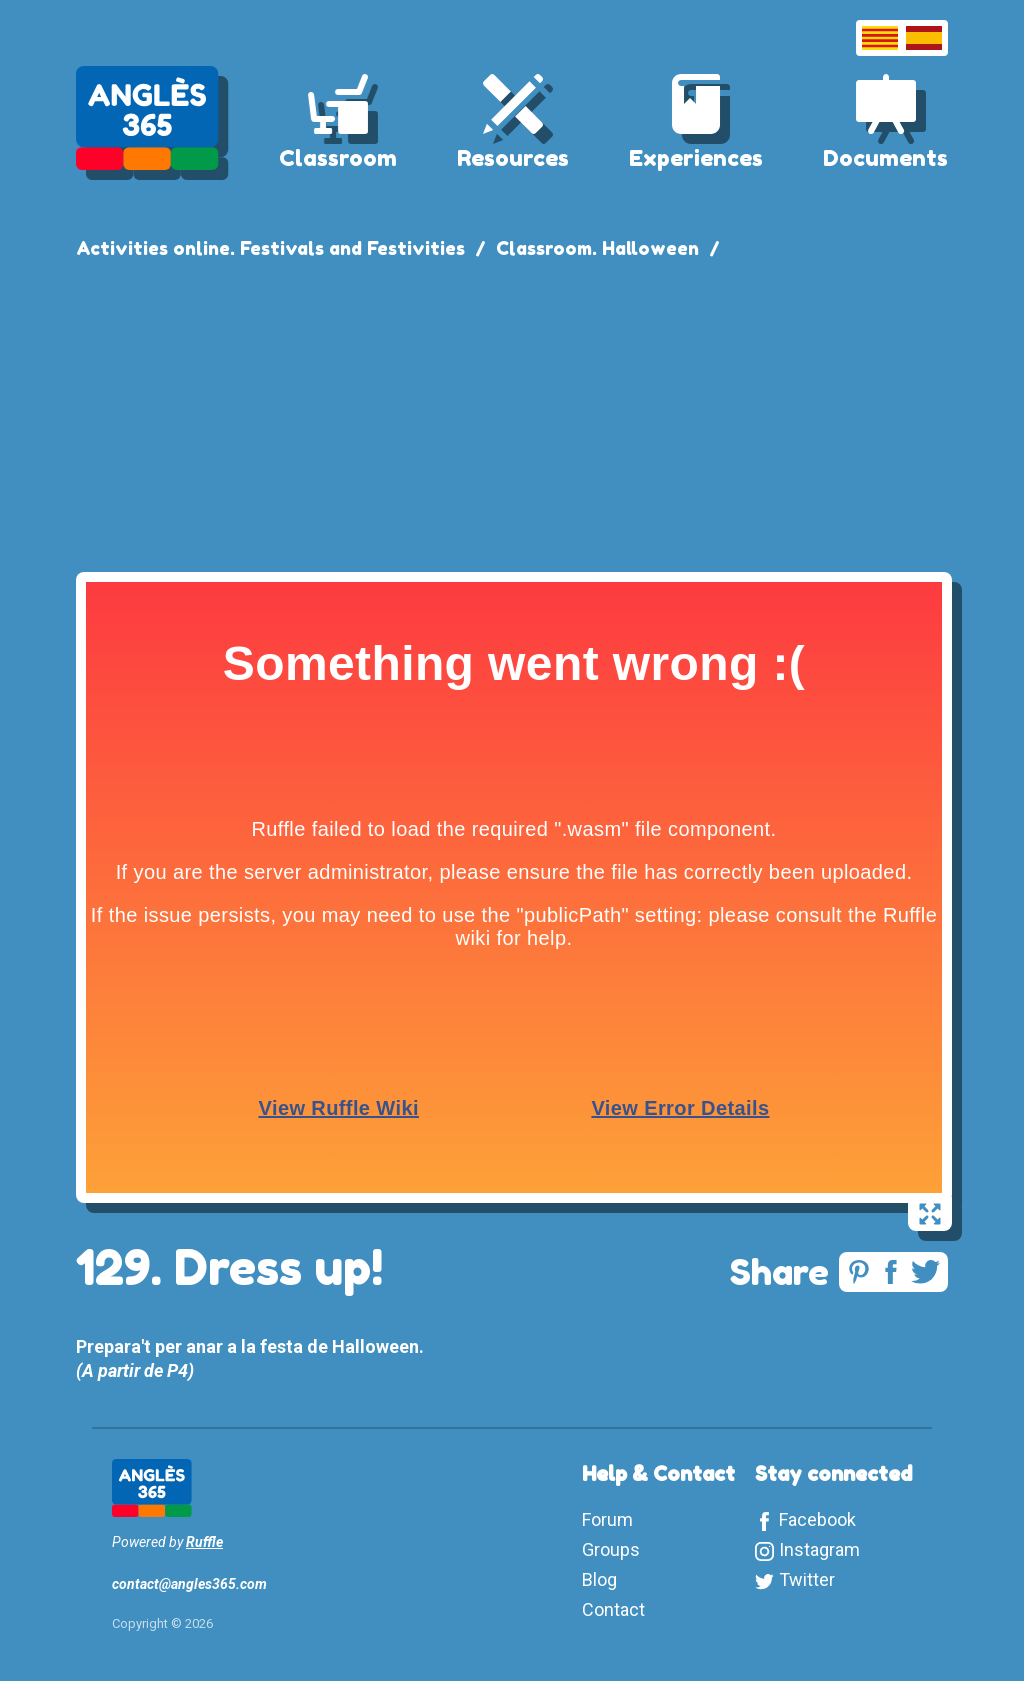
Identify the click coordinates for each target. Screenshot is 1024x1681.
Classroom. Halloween (597, 248)
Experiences (696, 158)
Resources (513, 158)
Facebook (817, 1519)
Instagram (819, 1549)
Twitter (807, 1579)
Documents (885, 158)
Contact (613, 1609)
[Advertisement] (512, 412)
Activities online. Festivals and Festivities (270, 248)
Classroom (338, 158)
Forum (607, 1519)
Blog (599, 1579)
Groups (611, 1549)
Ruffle (204, 1542)
